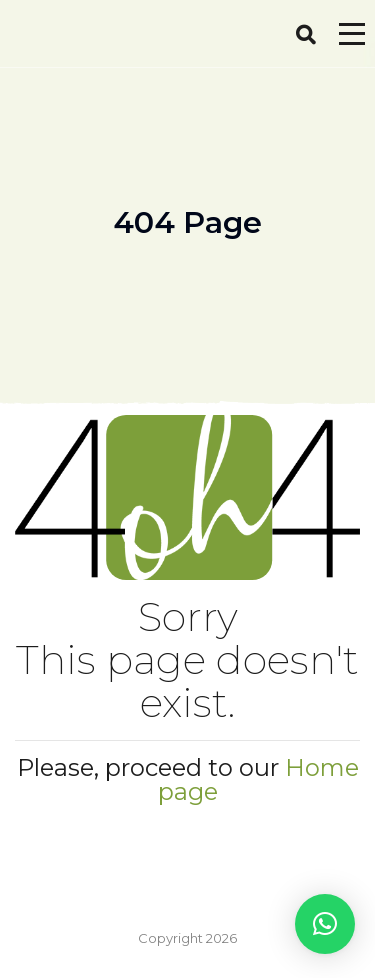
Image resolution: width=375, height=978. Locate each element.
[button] (325, 924)
